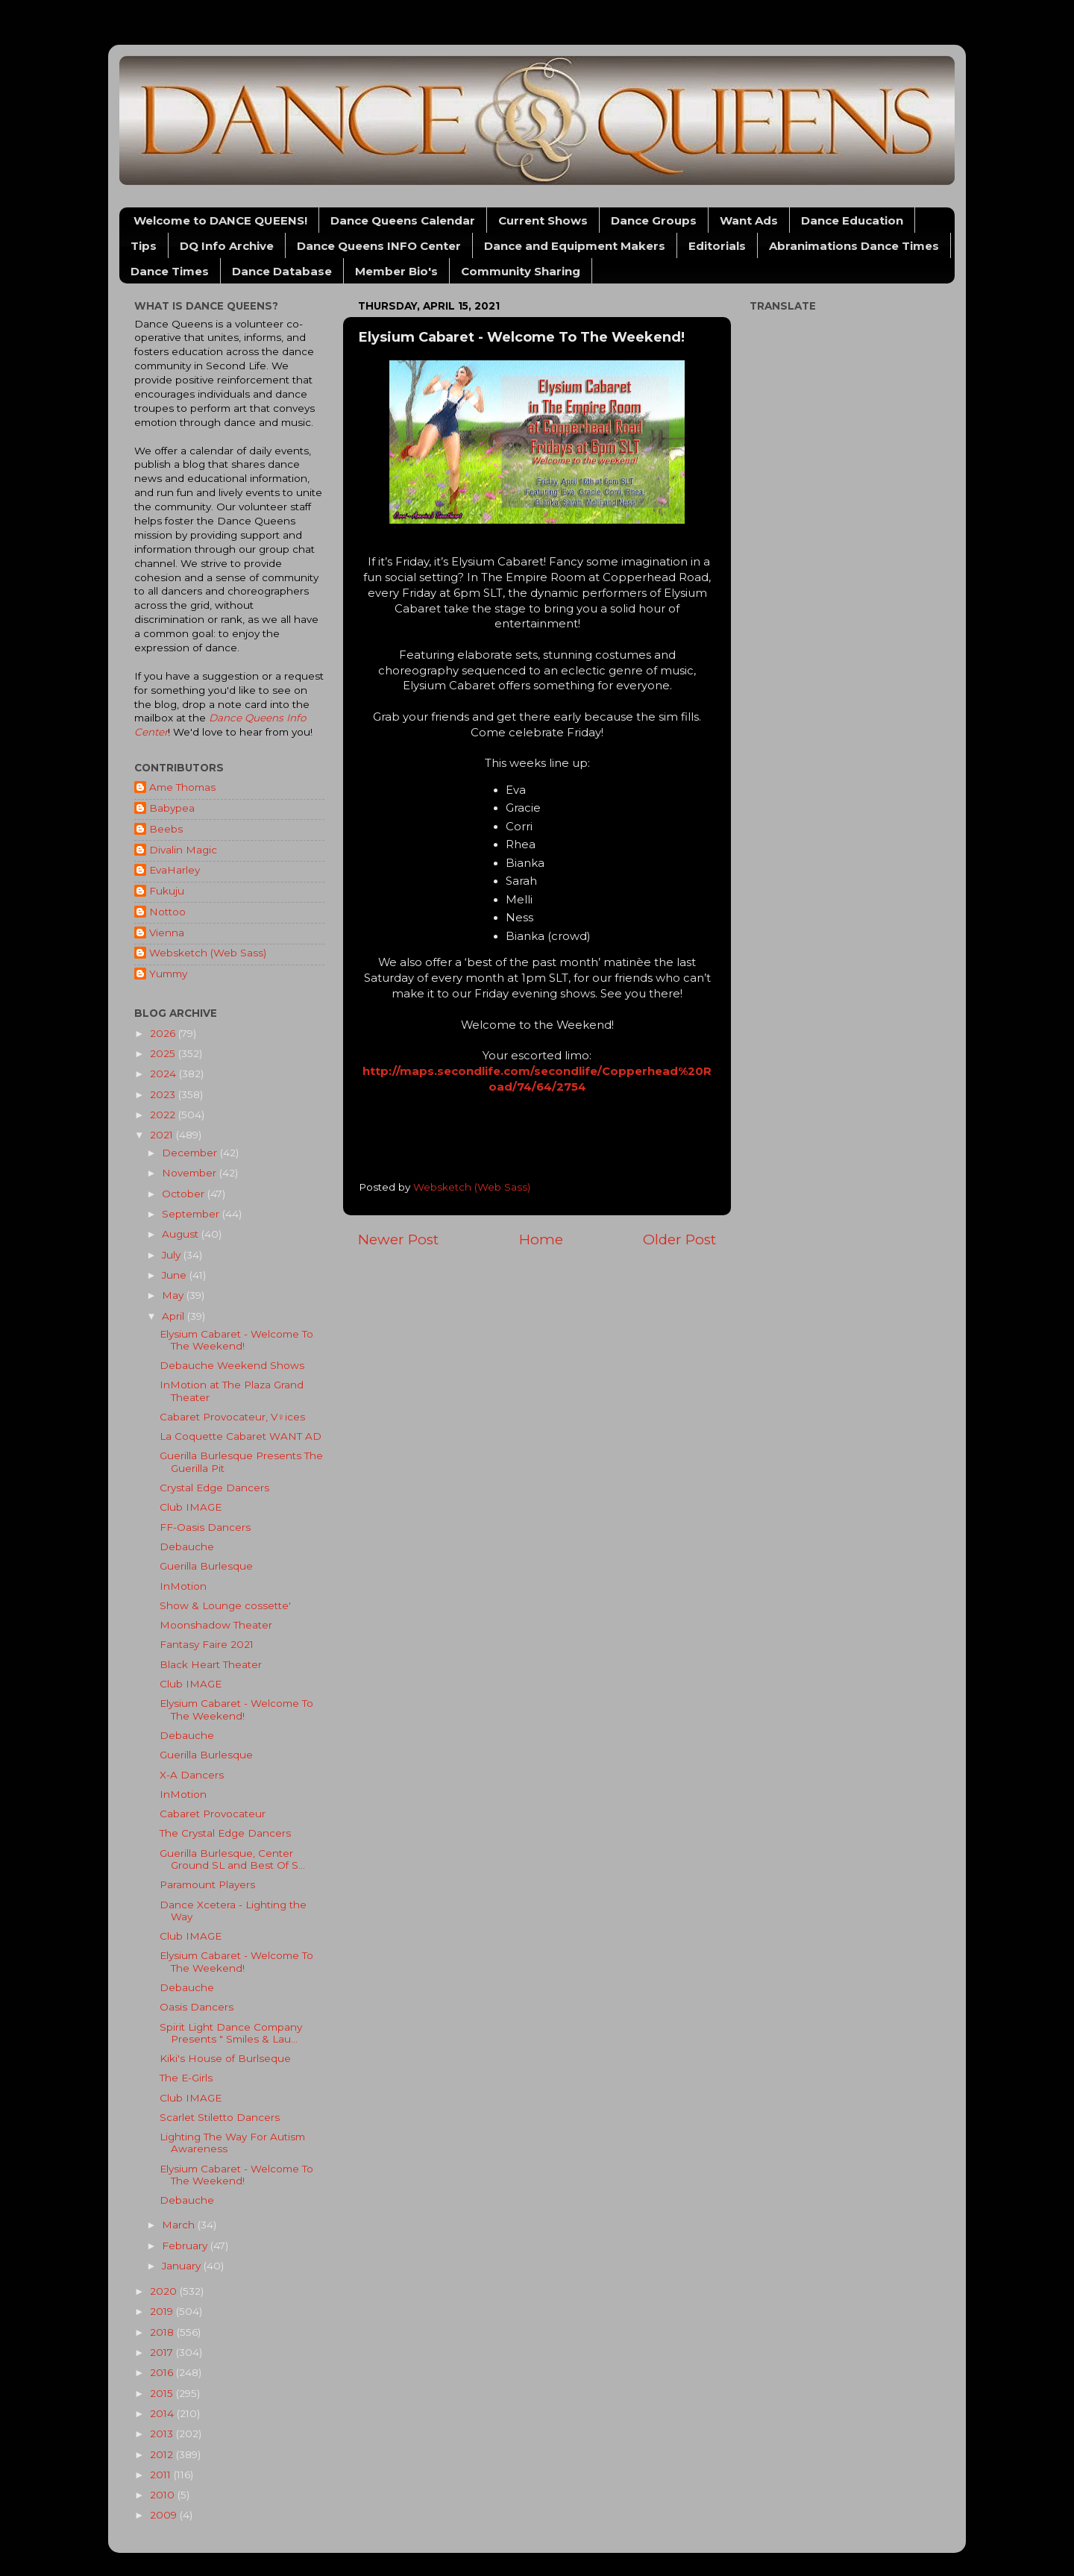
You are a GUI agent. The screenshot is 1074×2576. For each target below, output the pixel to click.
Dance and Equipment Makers (574, 246)
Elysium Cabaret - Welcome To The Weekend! (236, 1340)
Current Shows (543, 220)
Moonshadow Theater (216, 1625)
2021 (163, 1135)
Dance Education (852, 220)
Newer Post (398, 1239)
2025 (164, 1053)
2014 (163, 2413)
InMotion (183, 1586)
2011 (162, 2475)
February (186, 2245)
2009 (165, 2515)
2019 (163, 2311)
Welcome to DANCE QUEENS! (220, 220)
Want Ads (749, 220)
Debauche (187, 1546)
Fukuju (166, 891)
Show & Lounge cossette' (225, 1605)
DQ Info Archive (227, 246)
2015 (163, 2393)
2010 (164, 2495)
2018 (163, 2332)
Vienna (166, 932)
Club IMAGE (191, 1507)
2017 (163, 2352)
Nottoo (167, 912)
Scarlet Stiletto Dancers (220, 2117)
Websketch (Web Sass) (207, 953)
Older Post (679, 1239)
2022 (164, 1115)
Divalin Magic (183, 850)
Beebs (166, 829)
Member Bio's (396, 271)
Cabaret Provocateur (213, 1814)
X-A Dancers (192, 1775)
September (192, 1214)
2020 (165, 2291)
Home (541, 1239)
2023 (164, 1094)
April (174, 1316)
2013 (163, 2433)
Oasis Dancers (196, 2007)
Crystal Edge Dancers (214, 1488)
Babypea (172, 808)
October (184, 1194)
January (183, 2266)
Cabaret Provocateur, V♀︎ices (232, 1417)
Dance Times (170, 271)
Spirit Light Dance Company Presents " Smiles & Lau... (231, 2033)
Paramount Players (207, 1884)
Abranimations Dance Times (854, 246)
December (191, 1153)
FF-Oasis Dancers (205, 1527)
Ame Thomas (182, 787)
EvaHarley (174, 870)
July (172, 1255)
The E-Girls (186, 2078)
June (175, 1275)
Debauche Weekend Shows (232, 1365)
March (180, 2225)
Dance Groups (654, 220)
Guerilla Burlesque (206, 1566)
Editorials (717, 246)
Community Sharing (520, 271)
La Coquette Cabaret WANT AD (240, 1436)
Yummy (168, 974)
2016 (163, 2372)
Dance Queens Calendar (402, 220)
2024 (164, 1073)
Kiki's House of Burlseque (225, 2058)
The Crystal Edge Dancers (225, 1833)
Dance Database (282, 271)
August (181, 1234)
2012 (163, 2454)
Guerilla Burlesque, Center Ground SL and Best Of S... (232, 1859)
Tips (144, 246)
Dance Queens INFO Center (379, 246)
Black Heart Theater (211, 1664)
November (190, 1173)
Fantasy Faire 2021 (207, 1644)
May (174, 1295)
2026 (164, 1033)
